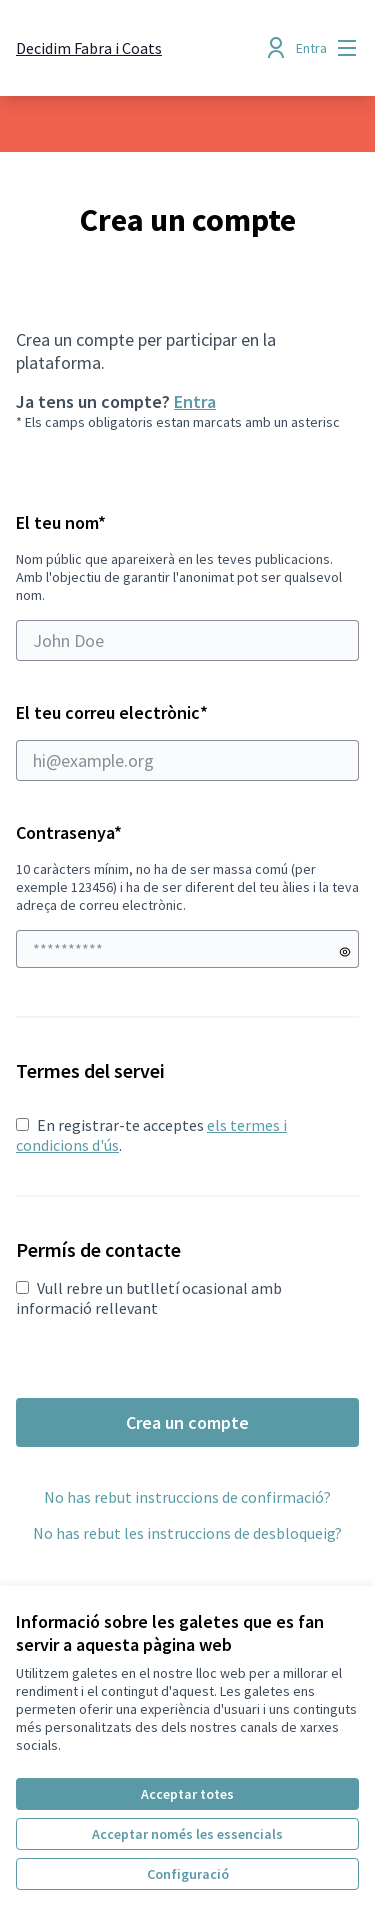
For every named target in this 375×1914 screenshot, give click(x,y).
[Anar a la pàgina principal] (89, 48)
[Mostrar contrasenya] (345, 952)
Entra (195, 401)
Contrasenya (69, 832)
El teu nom (187, 586)
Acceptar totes (187, 1794)
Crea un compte (187, 1422)
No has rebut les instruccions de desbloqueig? (187, 1533)
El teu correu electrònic (187, 741)
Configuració (188, 1874)
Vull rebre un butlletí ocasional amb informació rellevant (149, 1298)
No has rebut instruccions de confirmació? (187, 1497)
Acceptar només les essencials (187, 1834)
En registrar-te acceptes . (151, 1135)
